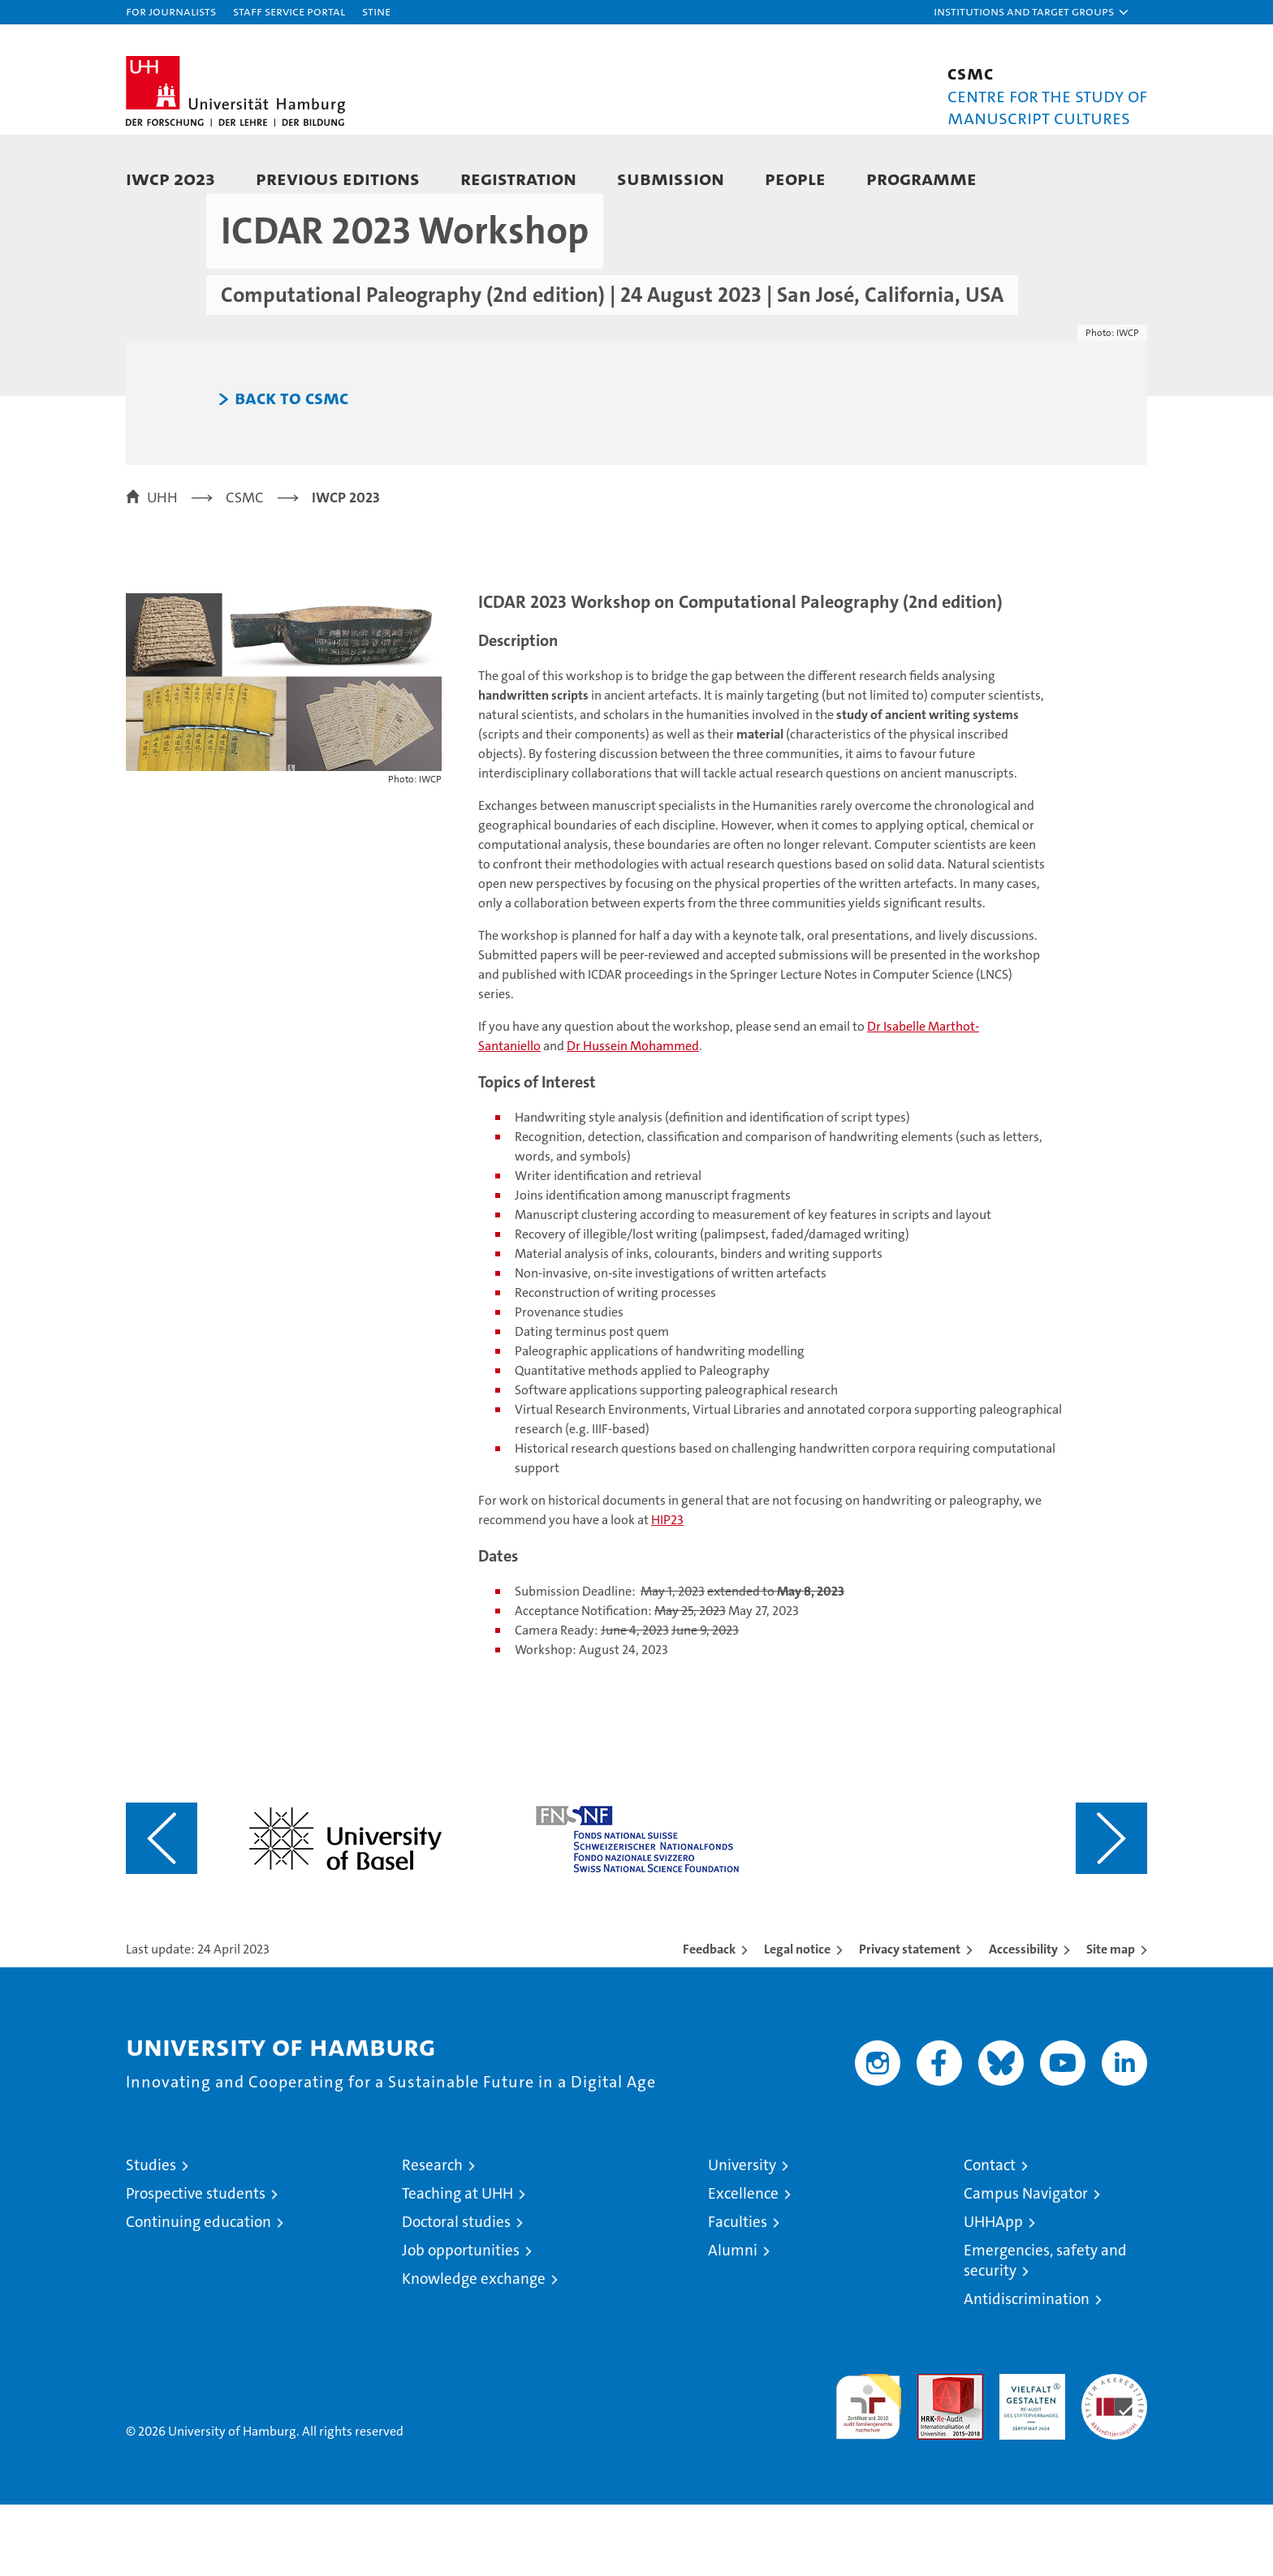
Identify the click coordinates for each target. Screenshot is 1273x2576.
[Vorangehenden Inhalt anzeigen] (161, 1909)
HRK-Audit (1028, 2453)
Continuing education (198, 2293)
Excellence (743, 2265)
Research (432, 2236)
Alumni (732, 2321)
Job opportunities (461, 2321)
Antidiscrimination (1027, 2370)
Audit (932, 2453)
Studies (151, 2236)
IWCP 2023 (170, 178)
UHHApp (993, 2293)
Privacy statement (909, 2020)
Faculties (737, 2293)
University (742, 2236)
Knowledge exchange (474, 2350)
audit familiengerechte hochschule (868, 2470)
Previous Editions (338, 178)
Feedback (709, 2020)
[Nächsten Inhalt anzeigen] (1111, 1909)
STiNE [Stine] (376, 10)
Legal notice (797, 2020)
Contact (990, 2236)
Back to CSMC (291, 470)
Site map (1110, 2020)
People (795, 178)
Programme (921, 178)
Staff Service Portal (289, 10)
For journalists (171, 10)
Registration (518, 178)
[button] (1032, 12)
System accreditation (1114, 2462)
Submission (670, 178)
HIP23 (667, 1591)
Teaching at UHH (457, 2265)
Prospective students (195, 2265)
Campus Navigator (1026, 2265)
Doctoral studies (456, 2293)
